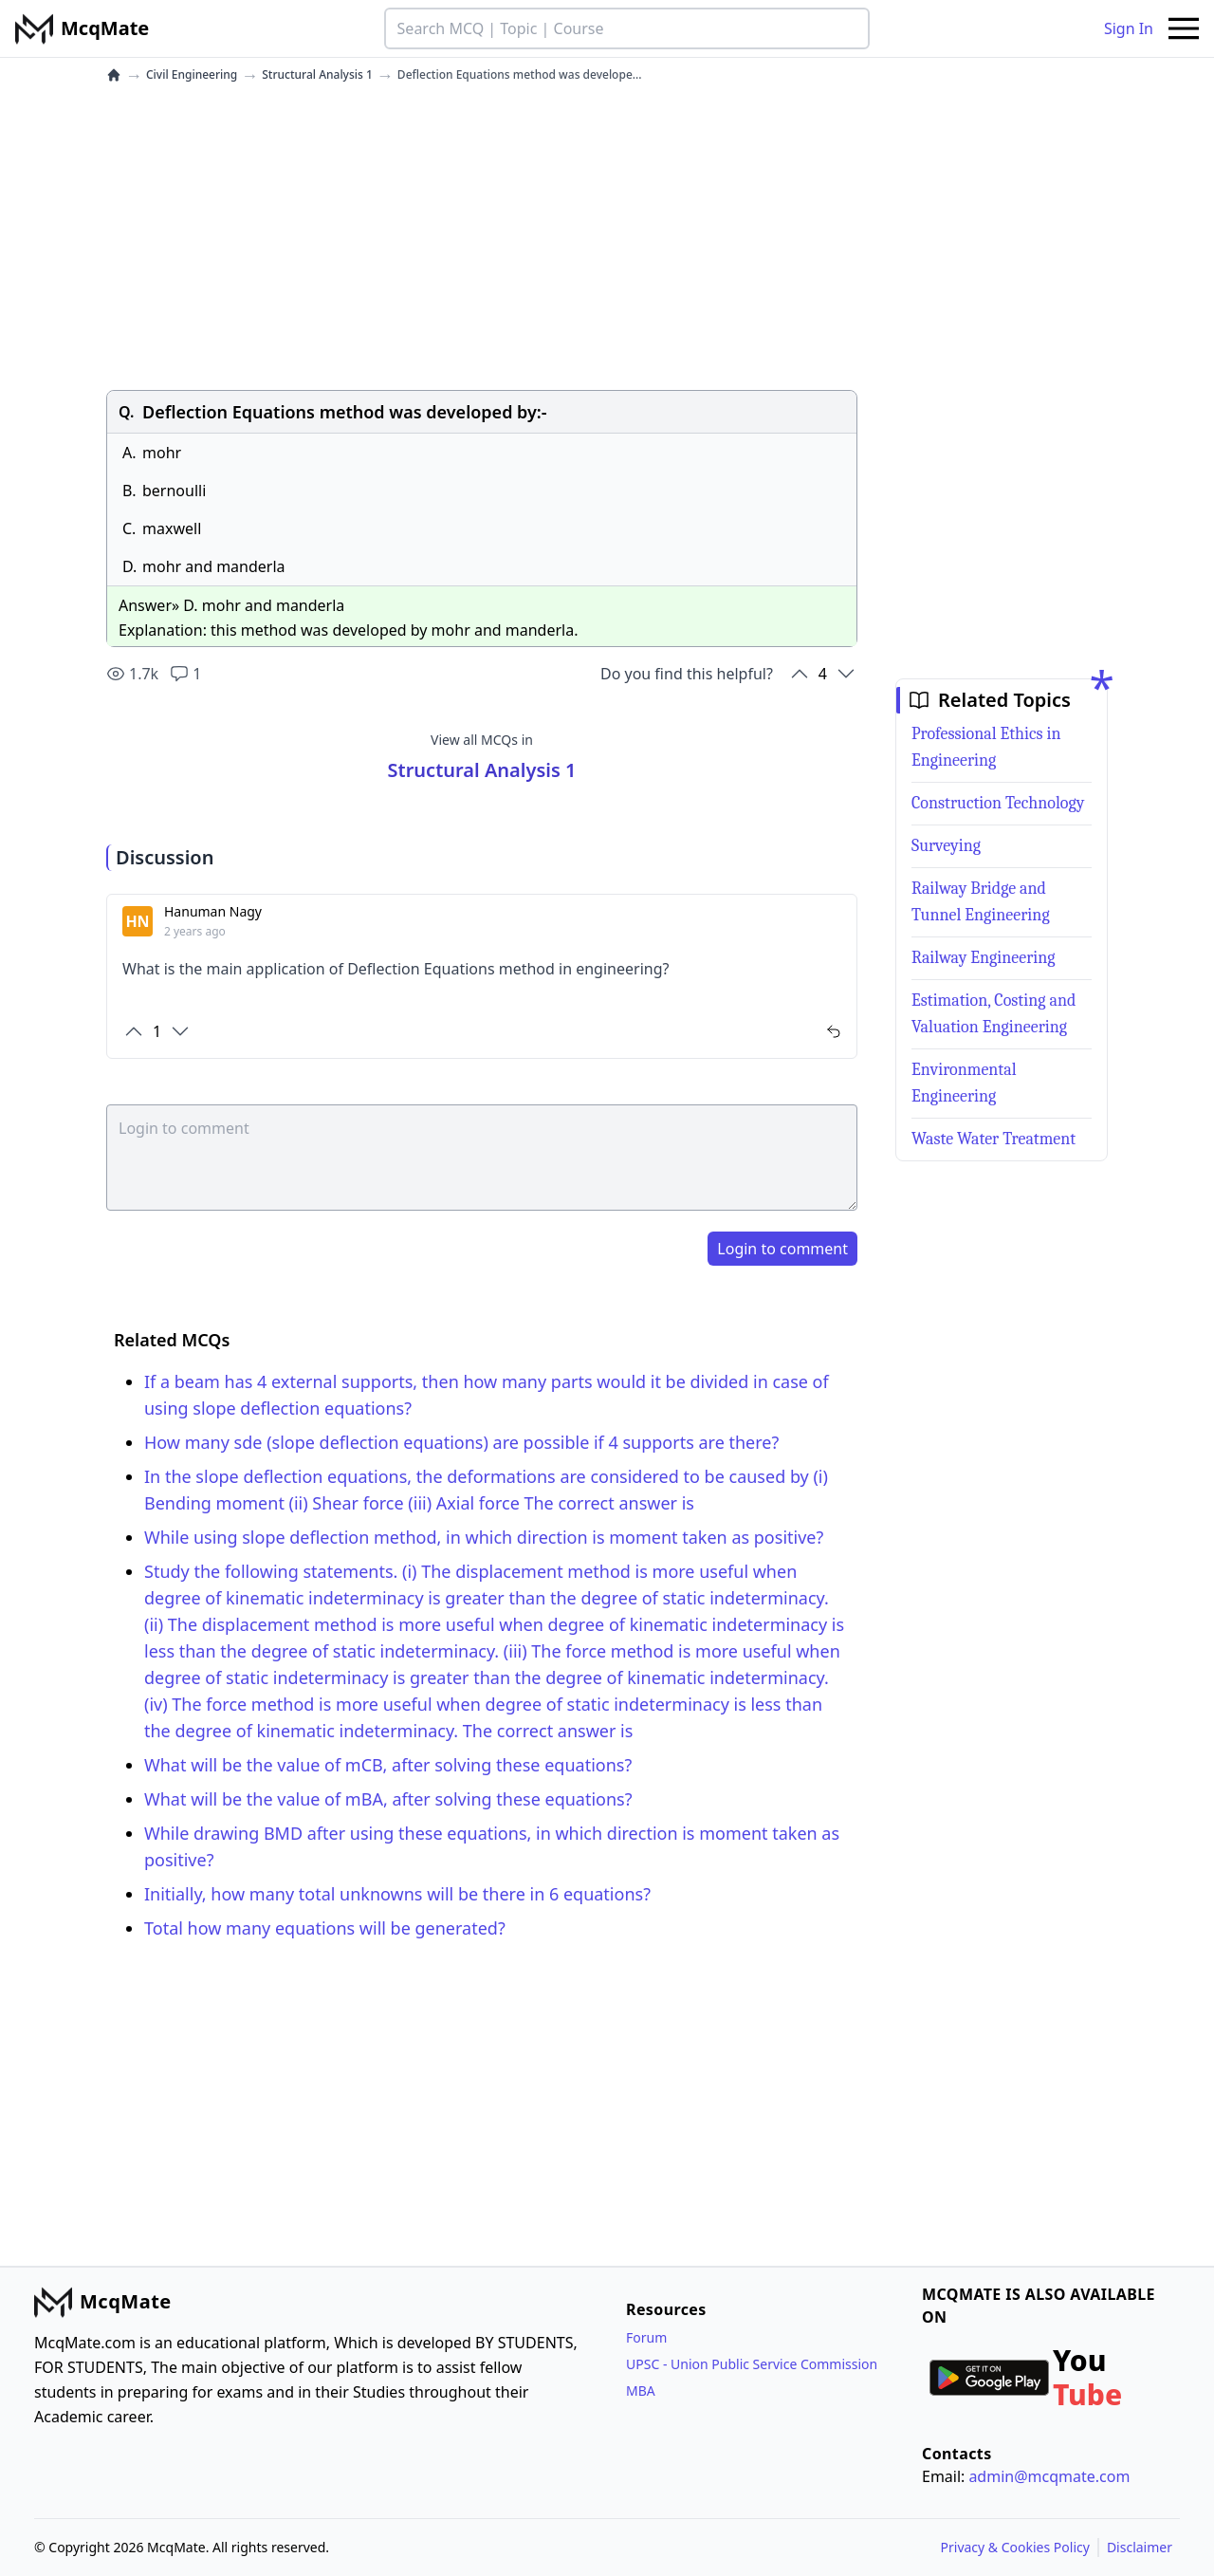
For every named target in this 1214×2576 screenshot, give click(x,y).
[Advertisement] (481, 236)
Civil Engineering (191, 75)
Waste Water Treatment (993, 1139)
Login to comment (782, 1248)
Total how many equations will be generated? (325, 1928)
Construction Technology (997, 803)
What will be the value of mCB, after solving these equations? (388, 1764)
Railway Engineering (983, 958)
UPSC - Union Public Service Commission (751, 2364)
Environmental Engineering (964, 1083)
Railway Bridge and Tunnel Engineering (980, 902)
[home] (113, 75)
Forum (646, 2337)
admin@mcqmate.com (1049, 2476)
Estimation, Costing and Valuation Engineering (993, 1014)
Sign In (1128, 28)
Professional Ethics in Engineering (986, 747)
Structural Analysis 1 (317, 75)
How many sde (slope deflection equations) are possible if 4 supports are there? (461, 1442)
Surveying (946, 846)
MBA (640, 2390)
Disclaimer (1139, 2547)
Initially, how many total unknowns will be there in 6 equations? (397, 1893)
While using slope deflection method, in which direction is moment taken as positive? (483, 1537)
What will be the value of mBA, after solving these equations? (388, 1799)
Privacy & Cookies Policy (1015, 2547)
